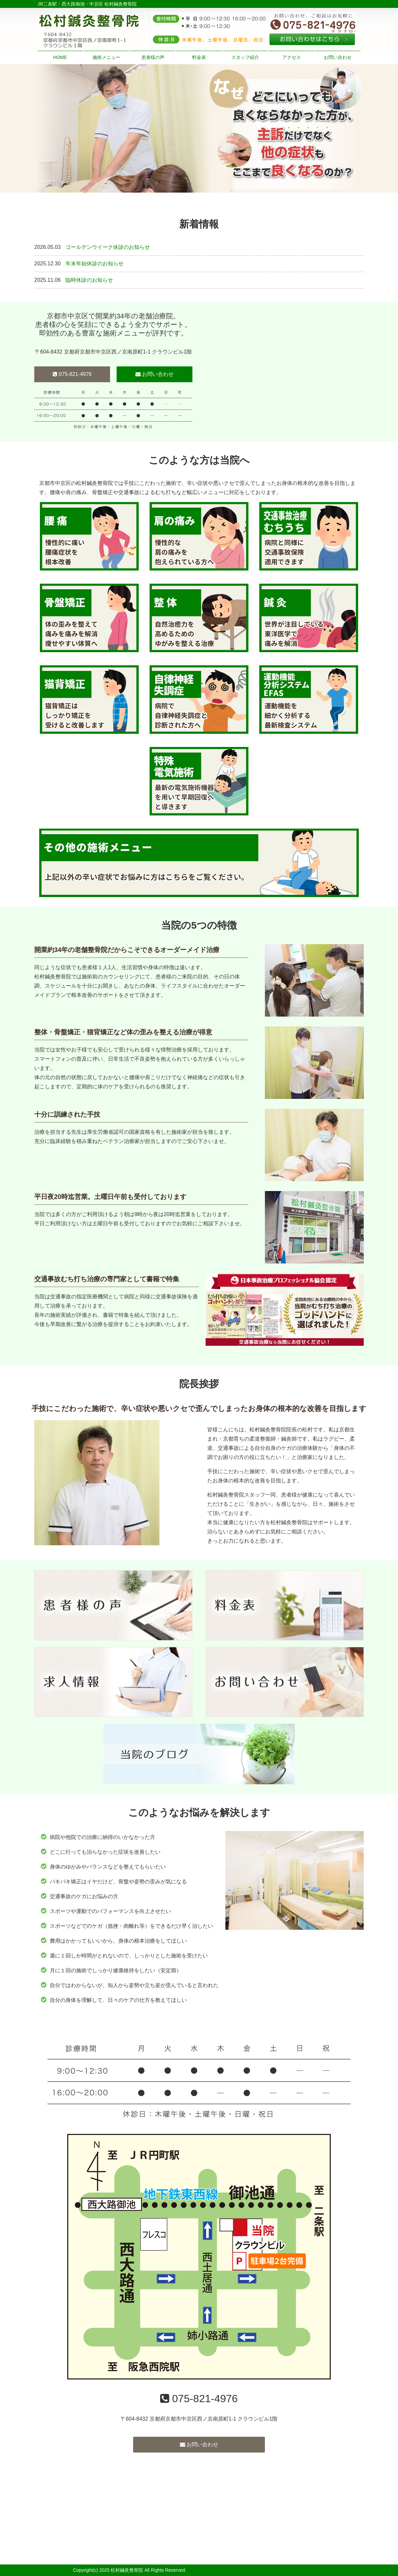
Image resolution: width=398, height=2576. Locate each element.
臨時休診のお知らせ (89, 280)
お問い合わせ (338, 57)
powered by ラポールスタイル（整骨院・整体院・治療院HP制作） (256, 2570)
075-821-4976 (72, 374)
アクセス (291, 57)
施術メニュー (106, 57)
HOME (60, 57)
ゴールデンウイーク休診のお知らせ (108, 247)
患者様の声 (152, 57)
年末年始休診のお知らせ (95, 263)
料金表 (199, 57)
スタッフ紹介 (245, 57)
